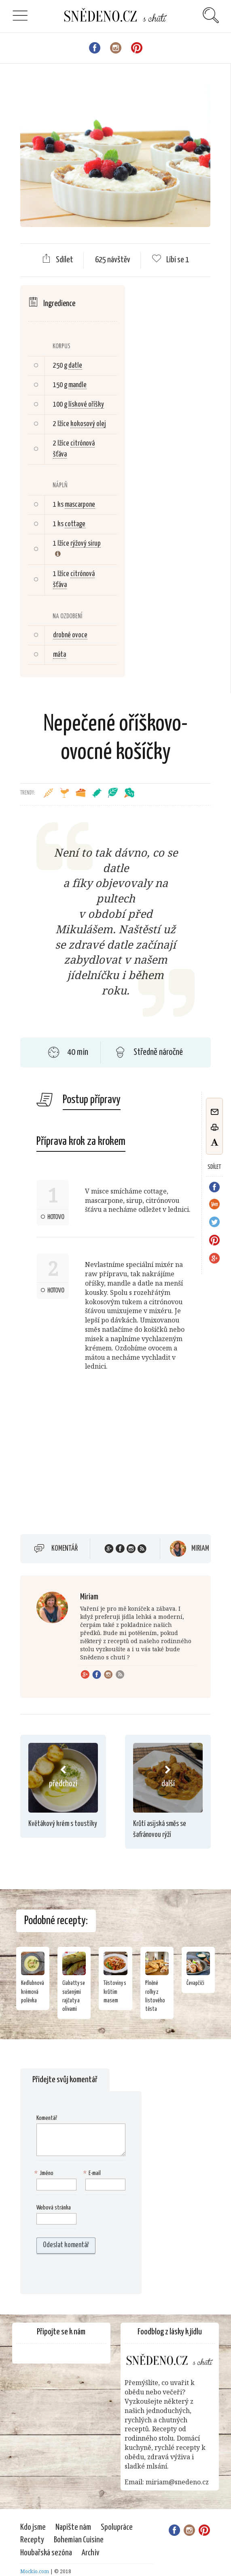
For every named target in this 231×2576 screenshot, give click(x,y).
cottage (75, 524)
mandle (77, 385)
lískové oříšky (86, 404)
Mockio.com (34, 2571)
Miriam (200, 1548)
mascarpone (80, 504)
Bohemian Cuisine (79, 2540)
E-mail (93, 2173)
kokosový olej (88, 424)
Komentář (64, 1548)
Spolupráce (117, 2527)
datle (75, 365)
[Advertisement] (88, 1462)
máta (59, 654)
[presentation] (88, 2274)
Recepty (32, 2540)
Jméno (44, 2173)
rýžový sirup (85, 543)
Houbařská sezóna (46, 2553)
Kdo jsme (33, 2527)
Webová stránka (53, 2208)
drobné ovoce (70, 635)
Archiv (91, 2553)
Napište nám (73, 2527)
